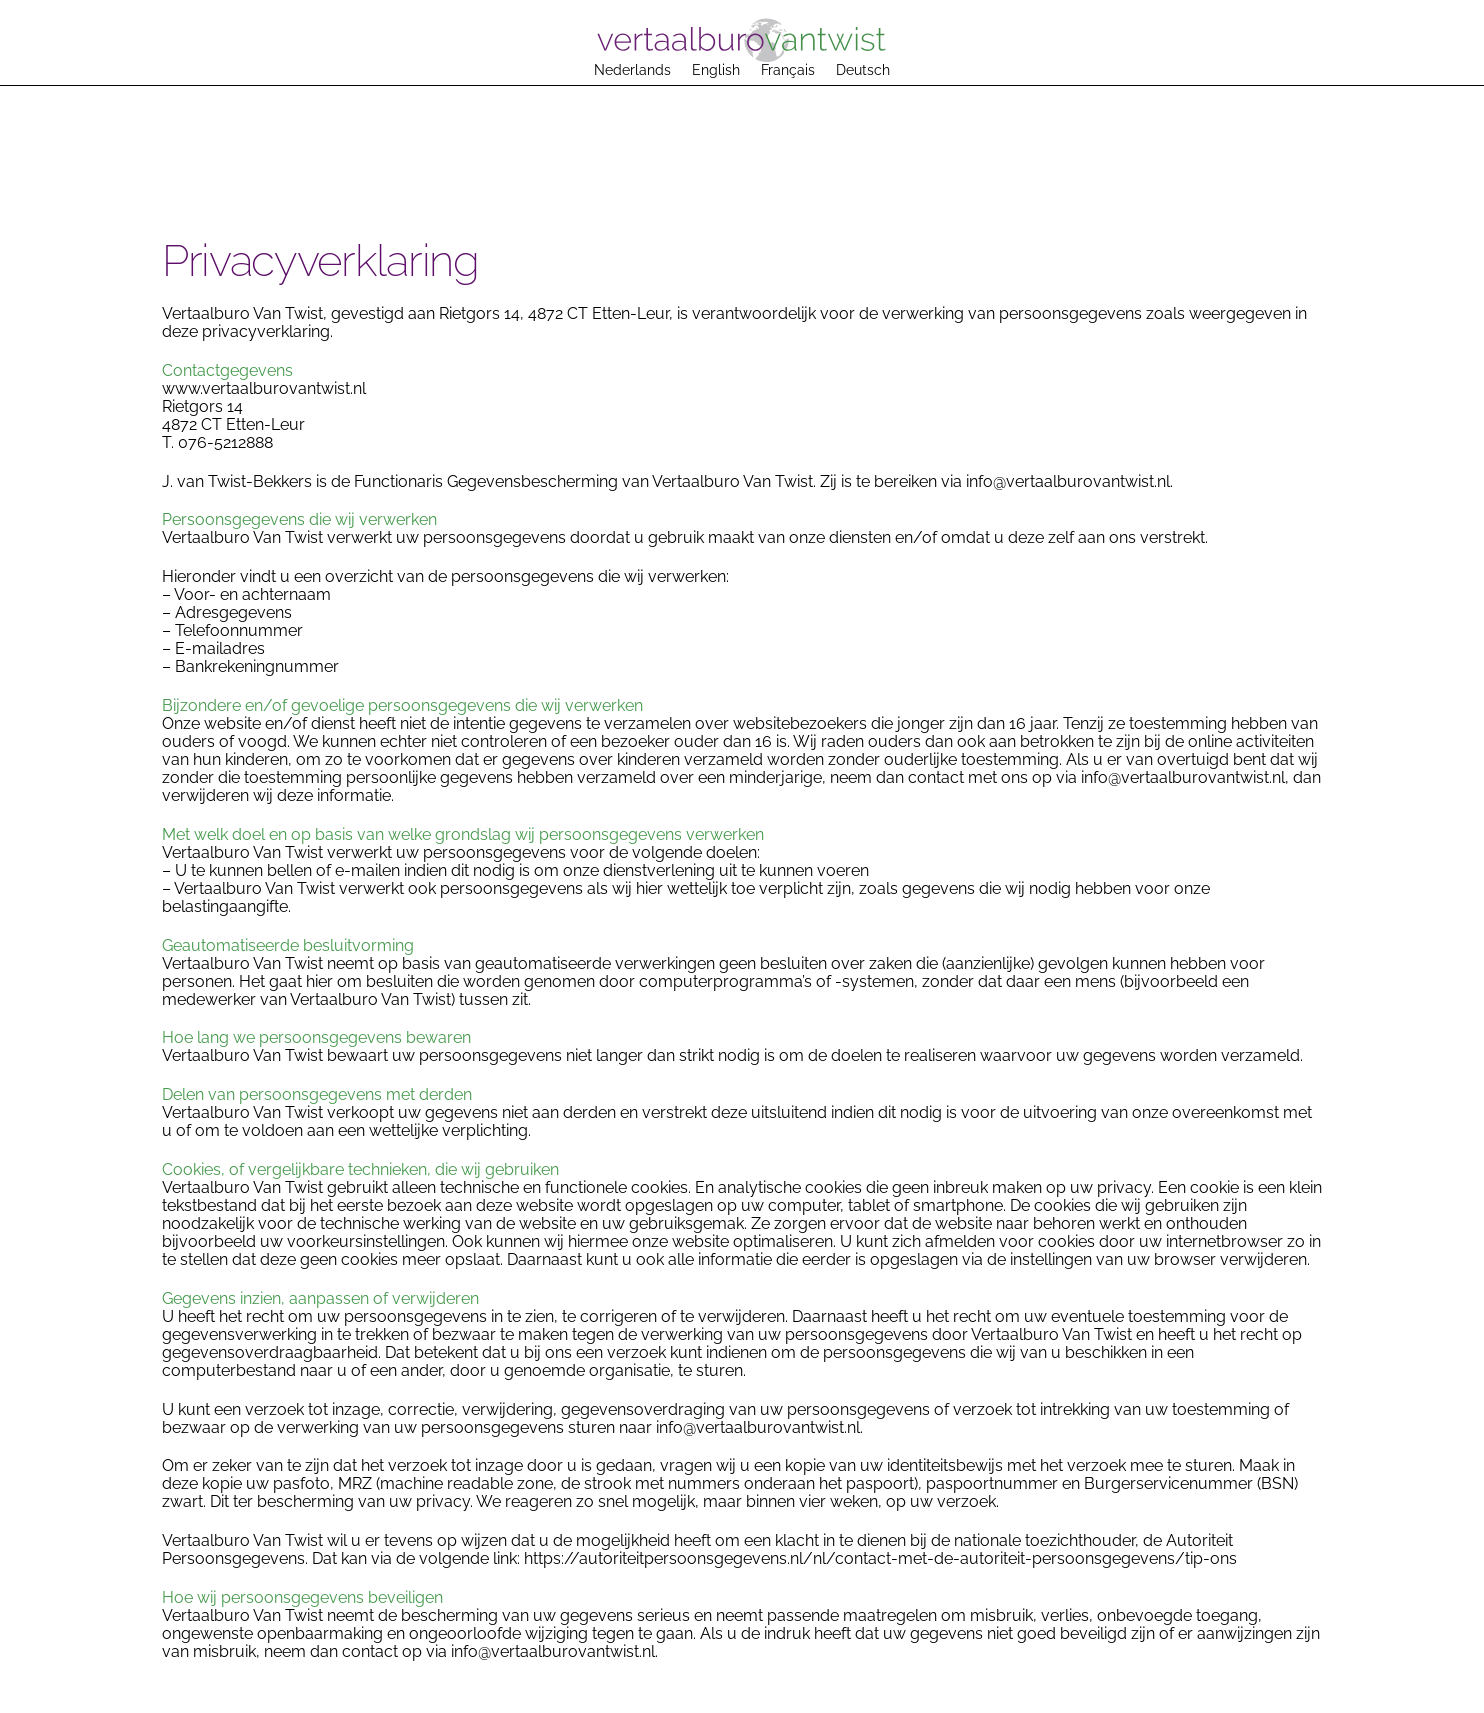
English (716, 70)
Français (788, 70)
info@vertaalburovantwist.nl (1068, 481)
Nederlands (632, 70)
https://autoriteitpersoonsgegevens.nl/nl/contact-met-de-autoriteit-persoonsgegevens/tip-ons (880, 1558)
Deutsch (863, 70)
